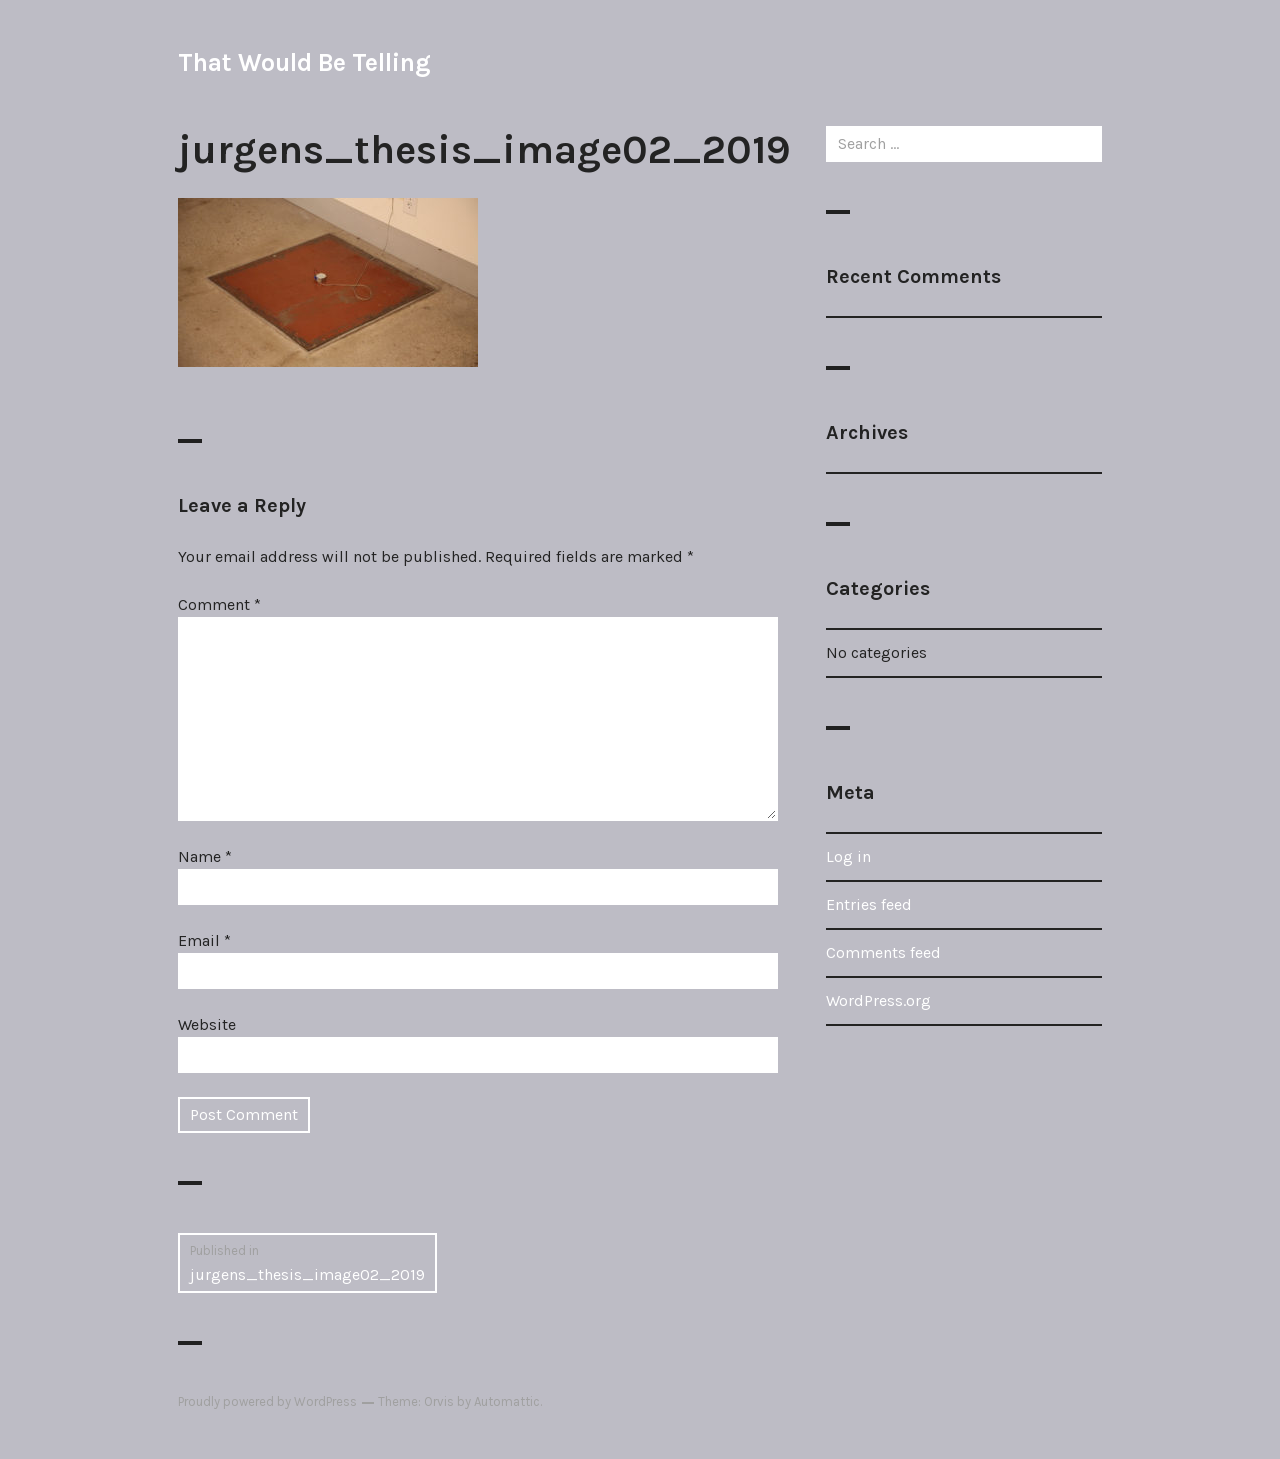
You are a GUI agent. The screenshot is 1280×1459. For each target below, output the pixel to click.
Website (207, 1024)
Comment (219, 604)
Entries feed (869, 904)
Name (205, 856)
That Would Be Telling (304, 62)
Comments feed (883, 952)
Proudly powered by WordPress (267, 1401)
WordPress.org (878, 1000)
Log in (848, 856)
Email (204, 940)
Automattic (507, 1401)
